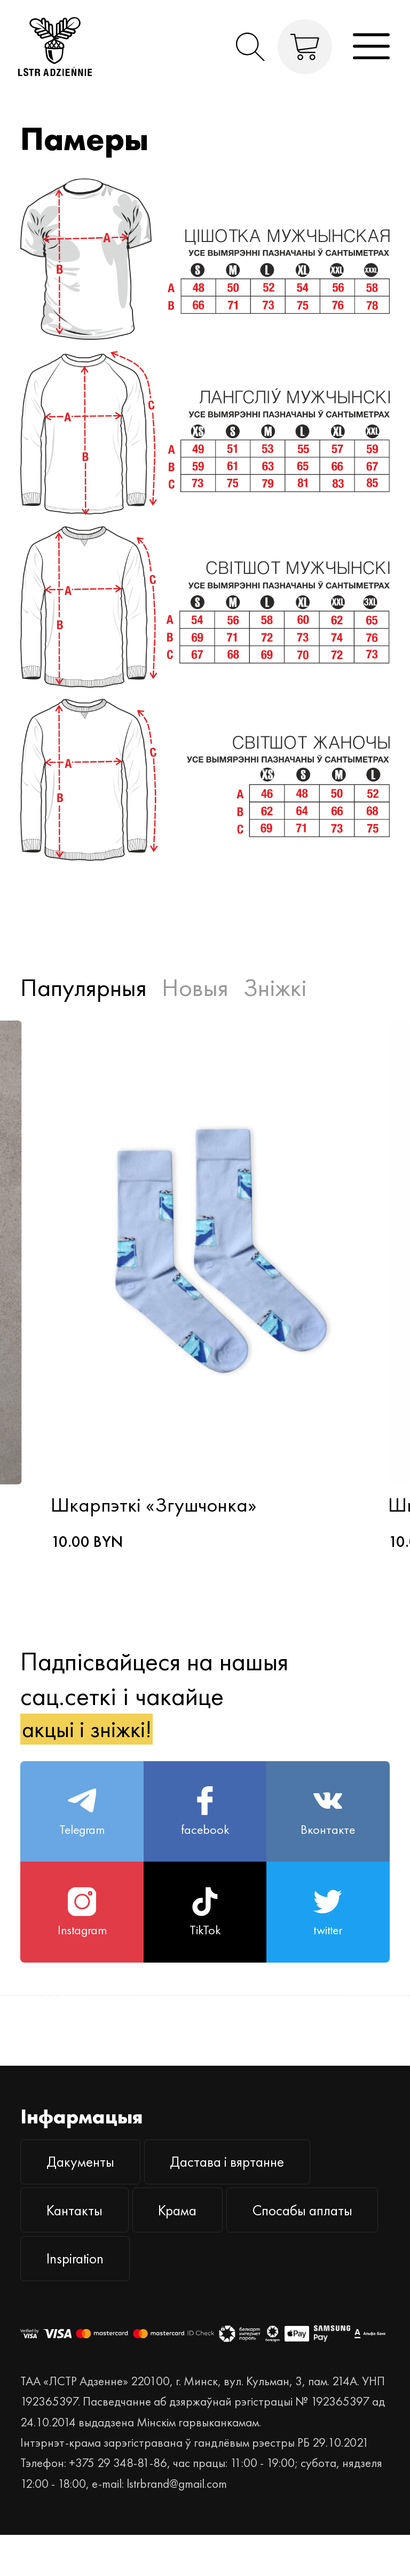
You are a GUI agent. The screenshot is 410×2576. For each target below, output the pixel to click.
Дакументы (87, 2187)
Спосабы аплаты (105, 2296)
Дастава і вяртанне (250, 2187)
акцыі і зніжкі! (95, 1734)
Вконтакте (328, 1823)
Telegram (82, 1823)
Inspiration (257, 2296)
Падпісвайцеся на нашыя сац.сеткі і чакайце (154, 1699)
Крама (197, 2241)
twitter (328, 1931)
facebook (205, 1823)
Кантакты (81, 2241)
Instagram (82, 1931)
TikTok (205, 1931)
